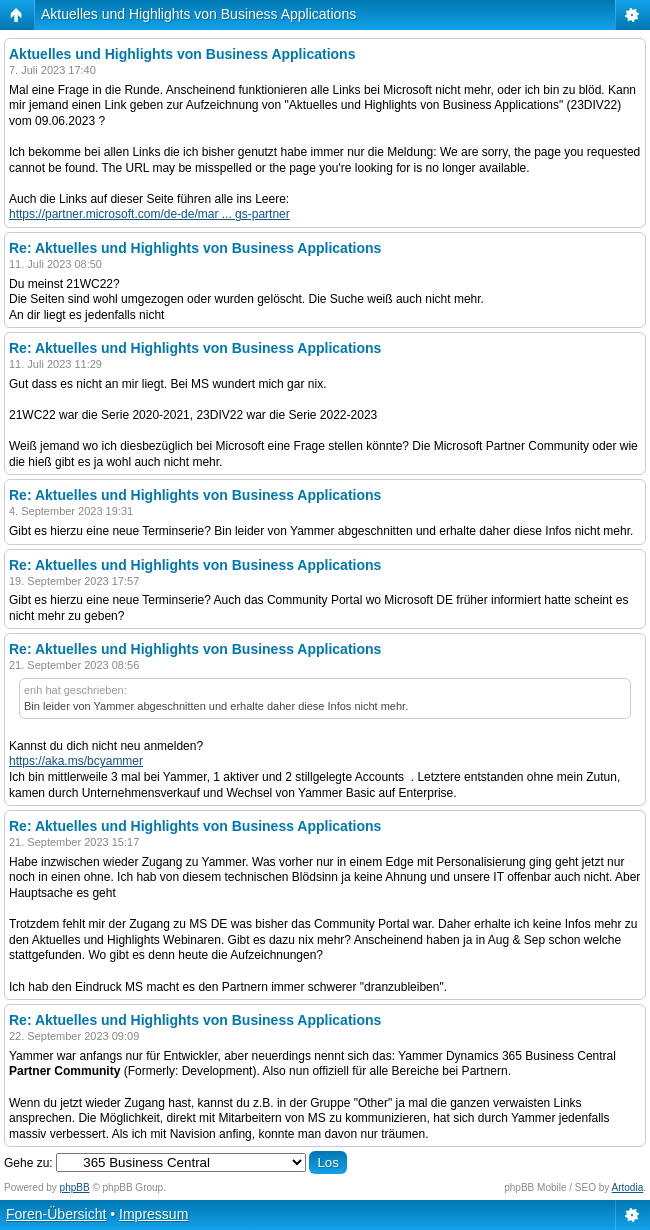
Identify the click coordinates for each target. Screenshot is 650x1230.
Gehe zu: (28, 1163)
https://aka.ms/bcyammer (76, 761)
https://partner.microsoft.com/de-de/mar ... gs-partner (149, 214)
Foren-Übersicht (56, 1214)
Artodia (628, 1187)
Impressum (153, 1214)
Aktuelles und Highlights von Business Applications (198, 14)
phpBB (75, 1187)
